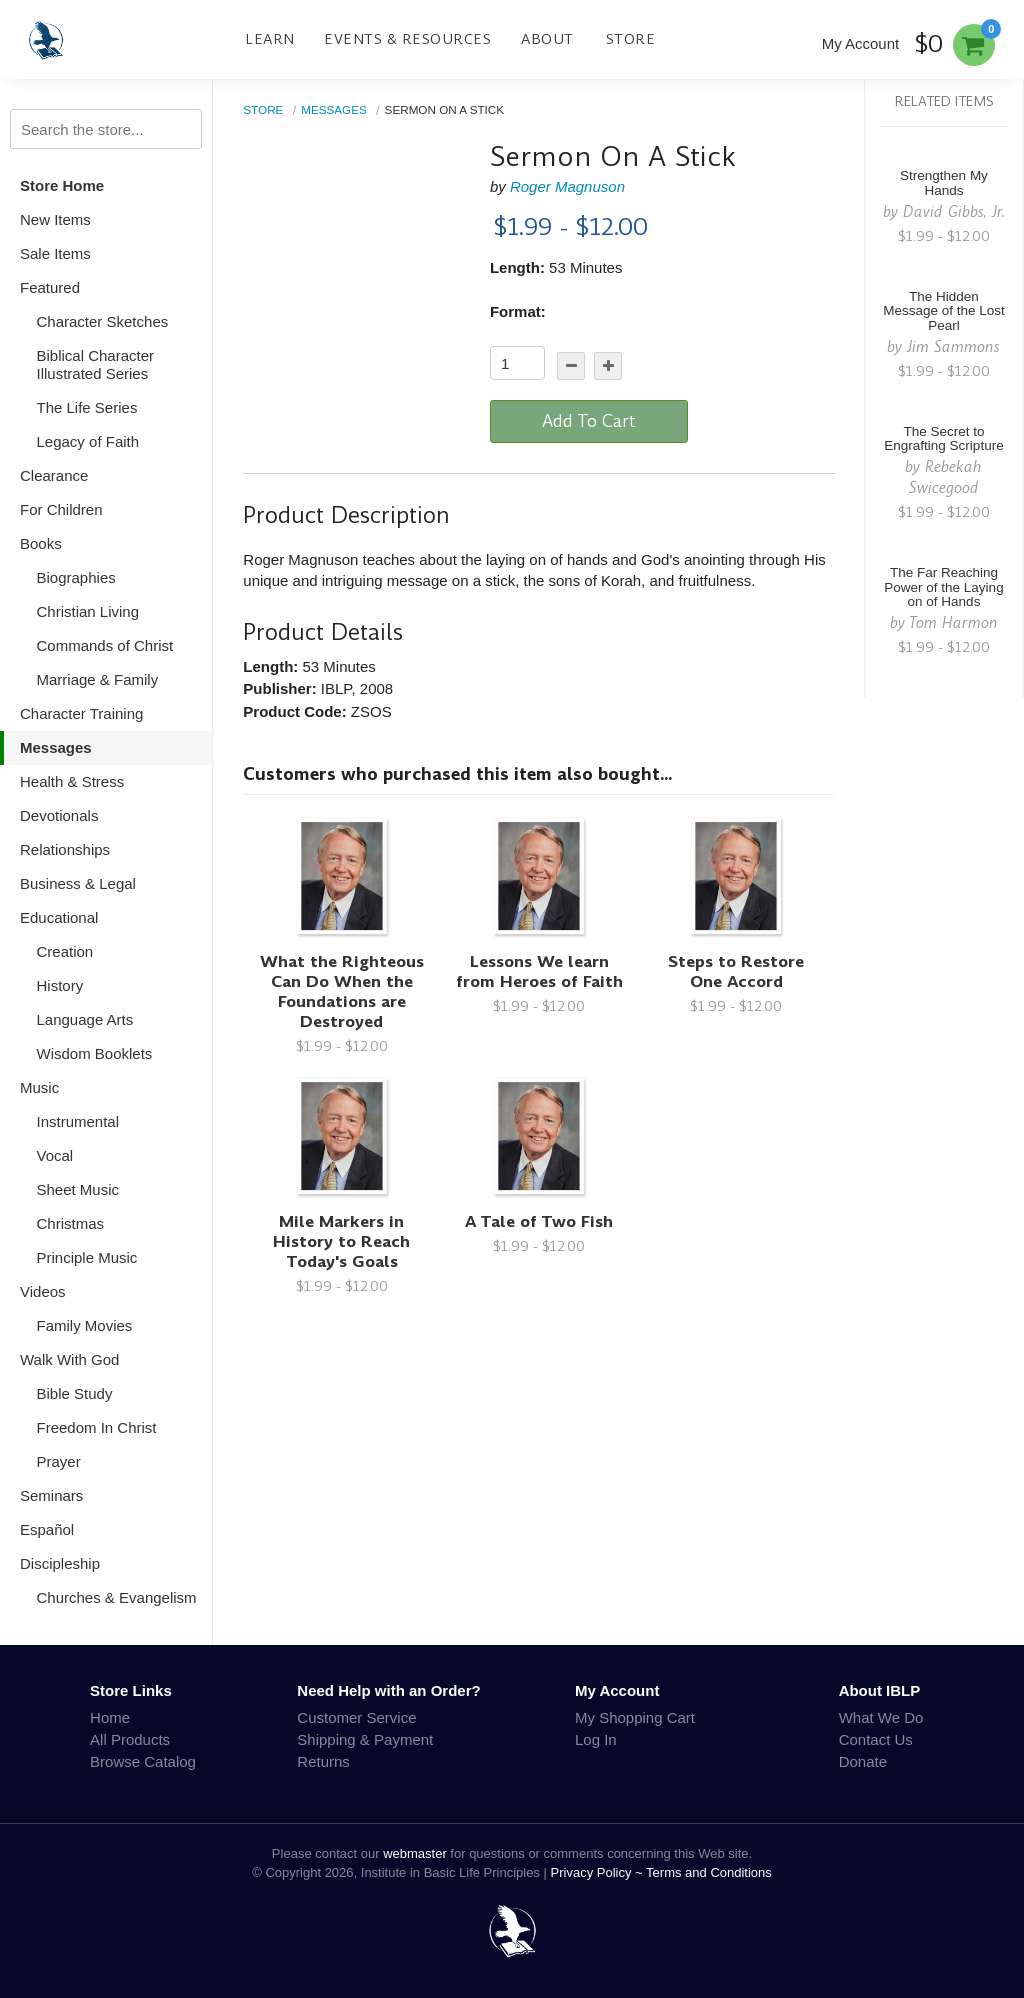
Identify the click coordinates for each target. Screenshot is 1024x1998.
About (547, 39)
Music (39, 1087)
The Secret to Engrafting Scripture (943, 439)
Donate (863, 1761)
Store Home (62, 185)
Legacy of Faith (88, 441)
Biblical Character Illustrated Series (96, 364)
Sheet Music (78, 1189)
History (60, 985)
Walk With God (69, 1359)
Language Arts (85, 1019)
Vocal (55, 1155)
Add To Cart (589, 421)
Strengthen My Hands (944, 183)
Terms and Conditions (709, 1872)
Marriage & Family (98, 679)
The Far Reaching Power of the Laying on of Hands (943, 587)
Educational (59, 917)
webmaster (415, 1853)
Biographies (76, 577)
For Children (61, 509)
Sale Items (55, 253)
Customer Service (356, 1717)
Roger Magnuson (567, 186)
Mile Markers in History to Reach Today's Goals (341, 1241)
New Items (55, 219)
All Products (130, 1739)
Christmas (71, 1223)
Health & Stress (72, 781)
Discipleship (60, 1563)
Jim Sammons (953, 346)
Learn (270, 39)
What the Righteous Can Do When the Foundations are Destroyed (342, 991)
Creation (65, 951)
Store (631, 39)
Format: (518, 311)
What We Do (881, 1717)
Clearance (54, 475)
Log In (596, 1739)
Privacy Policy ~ (599, 1872)
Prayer (59, 1461)
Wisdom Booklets (95, 1053)
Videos (43, 1291)
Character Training (81, 713)
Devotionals (59, 815)
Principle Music (87, 1257)
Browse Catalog (143, 1761)
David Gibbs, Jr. (954, 211)
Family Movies (85, 1325)
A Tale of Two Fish (539, 1221)
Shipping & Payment (365, 1739)
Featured (50, 287)
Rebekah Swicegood (946, 477)
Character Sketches (103, 321)
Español (47, 1529)
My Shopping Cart (635, 1717)
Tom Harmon (953, 622)
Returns (323, 1761)
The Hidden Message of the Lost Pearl (944, 311)
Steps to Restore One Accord (736, 971)
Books (41, 543)
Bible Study (75, 1393)
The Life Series (87, 407)
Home (110, 1717)
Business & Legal (78, 883)
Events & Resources (407, 39)
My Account (861, 43)
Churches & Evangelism (117, 1597)
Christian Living (88, 611)
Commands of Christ (105, 645)
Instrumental (78, 1121)
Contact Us (876, 1739)
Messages (56, 747)
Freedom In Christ (97, 1427)
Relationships (65, 849)
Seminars (51, 1495)
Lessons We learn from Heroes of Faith (539, 971)
